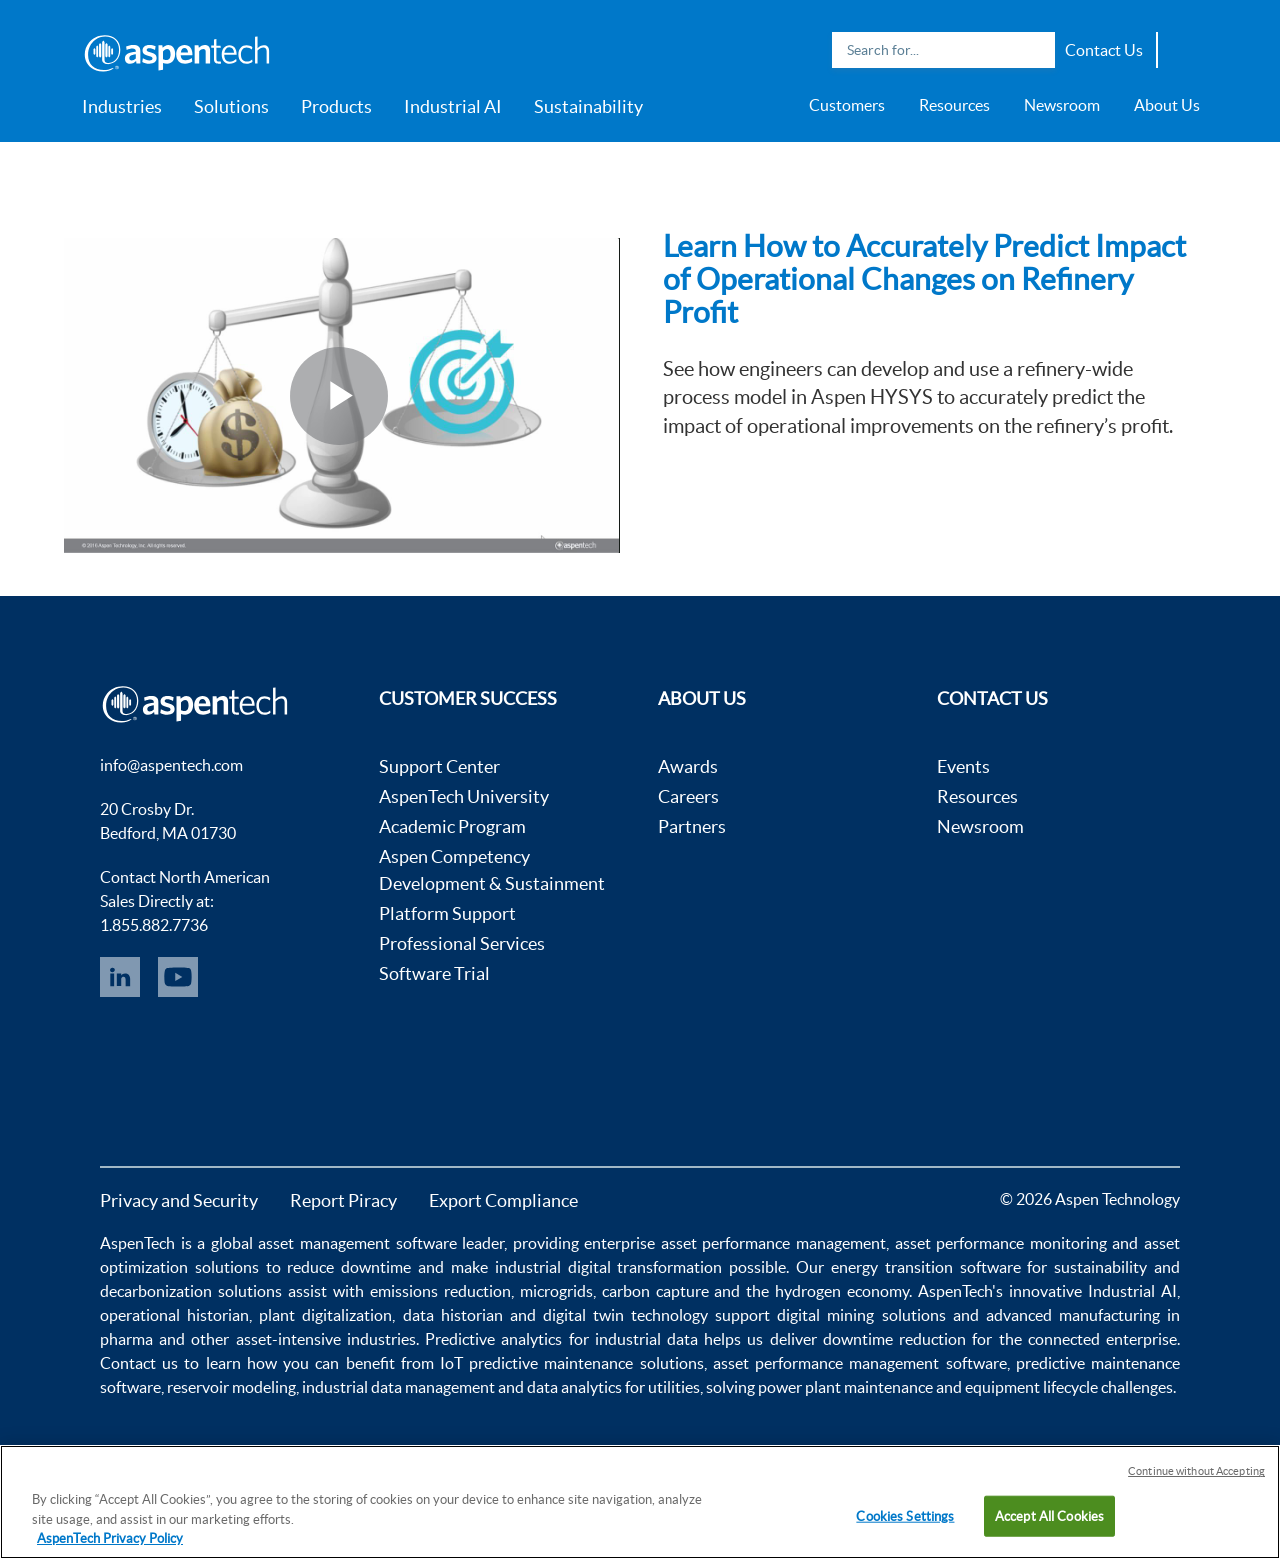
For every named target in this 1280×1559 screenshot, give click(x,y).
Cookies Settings (905, 1515)
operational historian (174, 1315)
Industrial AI (453, 106)
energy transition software (926, 1267)
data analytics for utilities (613, 1387)
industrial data (646, 1339)
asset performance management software (860, 1363)
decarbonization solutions (191, 1291)
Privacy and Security (179, 1200)
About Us (1167, 105)
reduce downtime (349, 1267)
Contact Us (1104, 50)
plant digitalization (325, 1315)
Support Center (439, 766)
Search (1035, 50)
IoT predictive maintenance (536, 1363)
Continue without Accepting (1196, 1471)
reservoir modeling (231, 1387)
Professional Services (462, 943)
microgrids (556, 1291)
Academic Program (452, 826)
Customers (847, 105)
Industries (122, 106)
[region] (640, 1502)
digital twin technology (625, 1315)
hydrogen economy (842, 1291)
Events (963, 766)
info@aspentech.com (171, 765)
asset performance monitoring (1001, 1243)
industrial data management (398, 1387)
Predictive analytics (493, 1339)
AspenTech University (464, 796)
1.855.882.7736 (154, 925)
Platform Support (447, 913)
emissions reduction (440, 1291)
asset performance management (773, 1243)
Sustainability (588, 106)
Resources (954, 105)
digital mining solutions (861, 1315)
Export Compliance (503, 1200)
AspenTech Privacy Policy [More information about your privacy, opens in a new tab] (110, 1538)
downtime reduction (894, 1339)
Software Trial (434, 973)
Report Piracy (343, 1200)
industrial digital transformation (609, 1267)
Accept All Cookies (1049, 1515)
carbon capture (655, 1291)
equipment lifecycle (1031, 1387)
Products (336, 106)
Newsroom (1062, 105)
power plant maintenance (845, 1387)
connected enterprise (1102, 1339)
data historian (453, 1315)
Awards (688, 766)
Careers (688, 796)
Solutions (231, 106)
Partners (692, 826)
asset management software (357, 1243)
